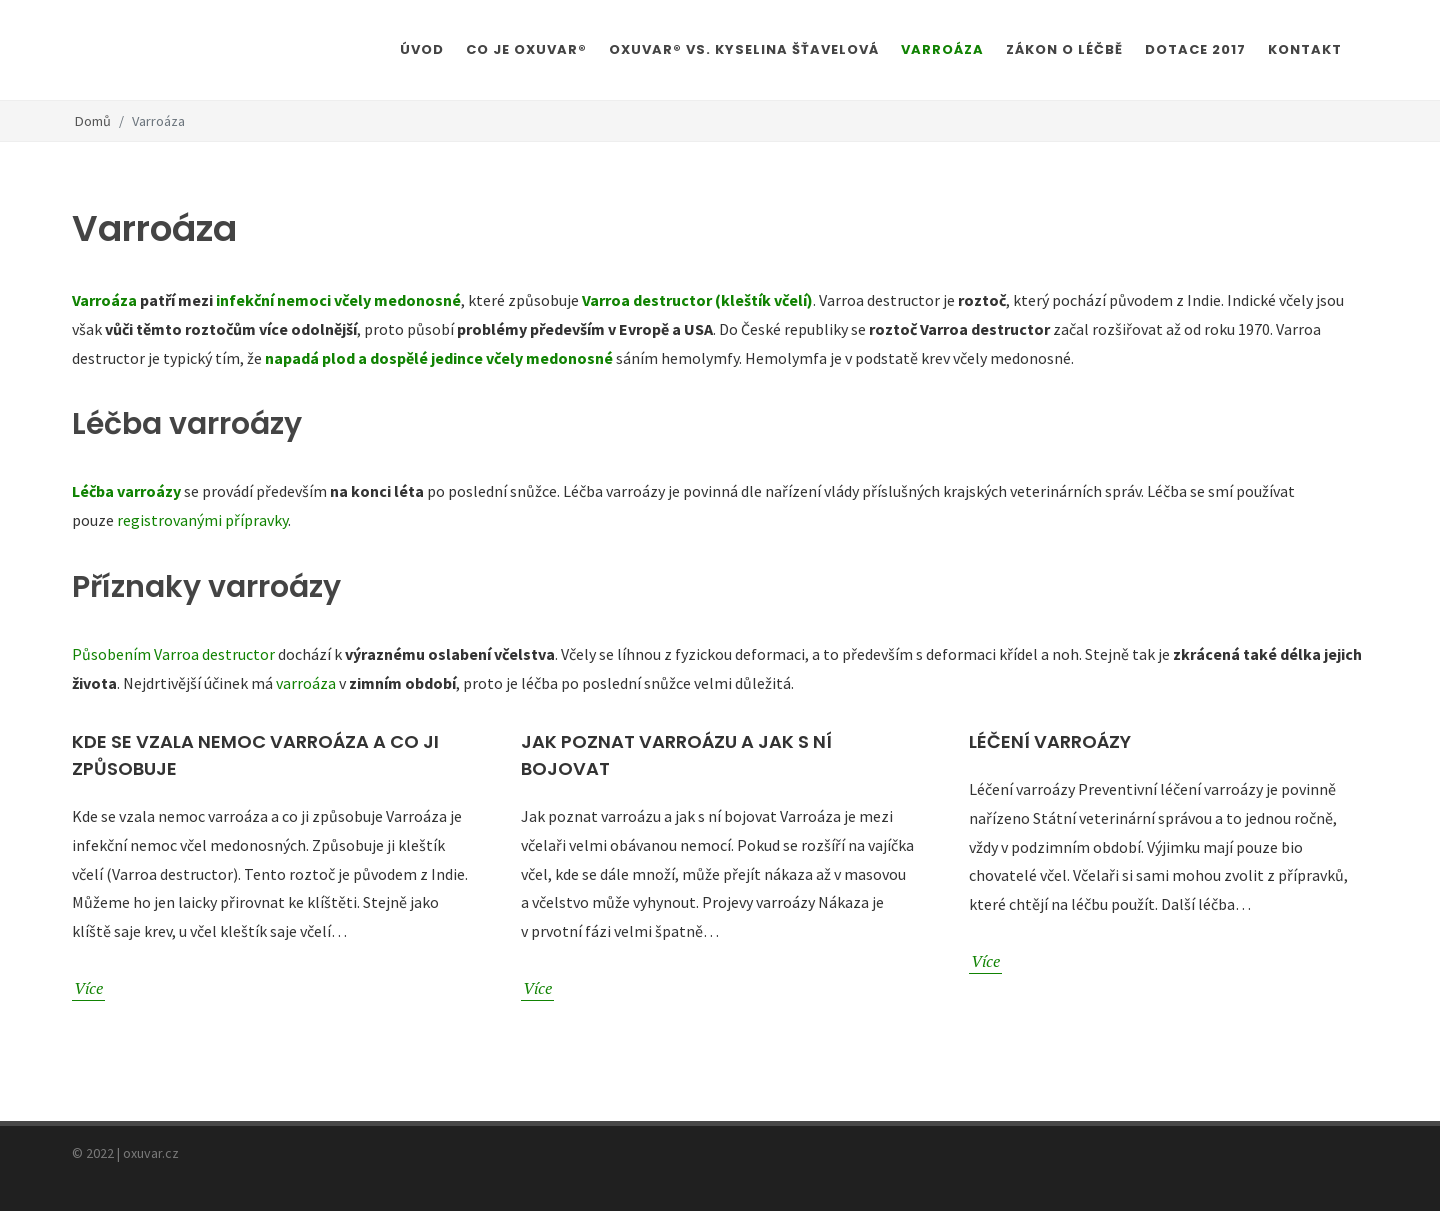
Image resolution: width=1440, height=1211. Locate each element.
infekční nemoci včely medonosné (338, 300)
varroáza (306, 683)
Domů (93, 121)
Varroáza (104, 300)
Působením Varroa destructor (173, 654)
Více (88, 988)
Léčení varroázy (1050, 741)
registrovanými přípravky (202, 520)
